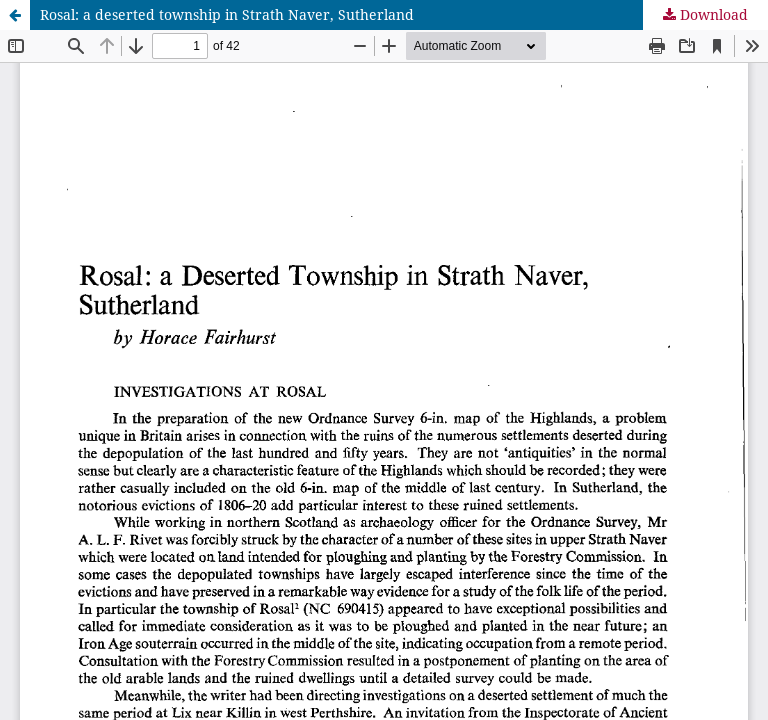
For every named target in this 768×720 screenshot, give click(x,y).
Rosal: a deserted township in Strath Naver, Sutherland (227, 14)
